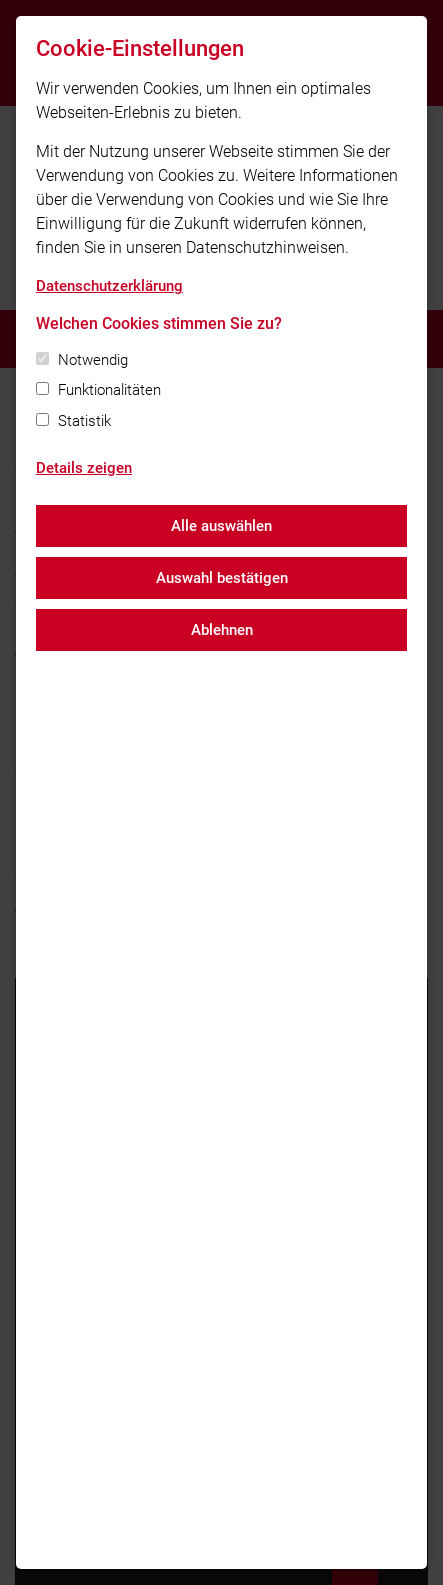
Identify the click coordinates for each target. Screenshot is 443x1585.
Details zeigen (84, 468)
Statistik (84, 421)
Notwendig (93, 360)
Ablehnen (222, 630)
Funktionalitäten (109, 390)
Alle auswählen (221, 526)
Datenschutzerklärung (109, 286)
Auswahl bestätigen (222, 578)
